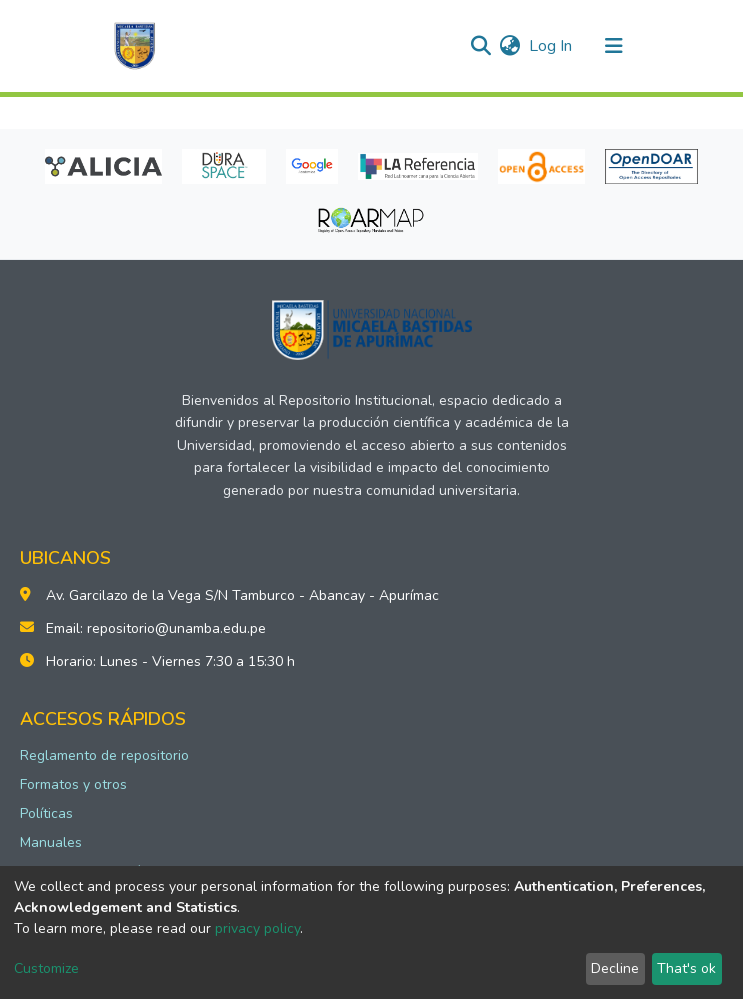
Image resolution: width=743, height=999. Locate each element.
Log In (551, 46)
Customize (46, 968)
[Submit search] (481, 46)
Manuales (51, 842)
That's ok (686, 968)
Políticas (46, 813)
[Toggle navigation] (614, 46)
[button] (510, 46)
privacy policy (257, 928)
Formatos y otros (73, 784)
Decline (615, 968)
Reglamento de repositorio (104, 755)
